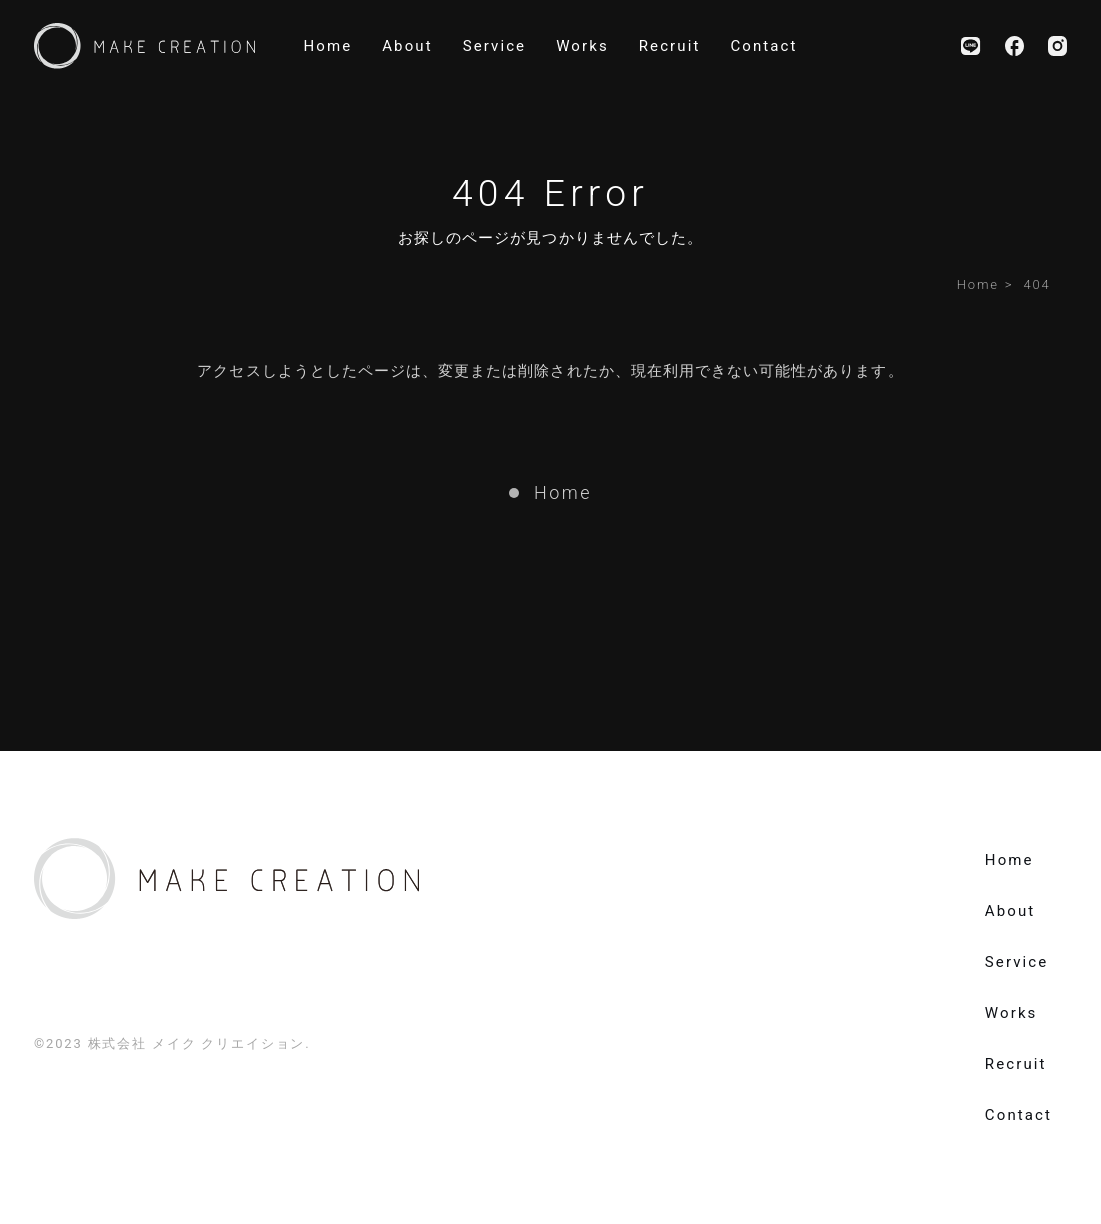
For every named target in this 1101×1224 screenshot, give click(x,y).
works (582, 46)
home (327, 46)
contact (763, 46)
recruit (670, 46)
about (407, 46)
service (495, 46)
